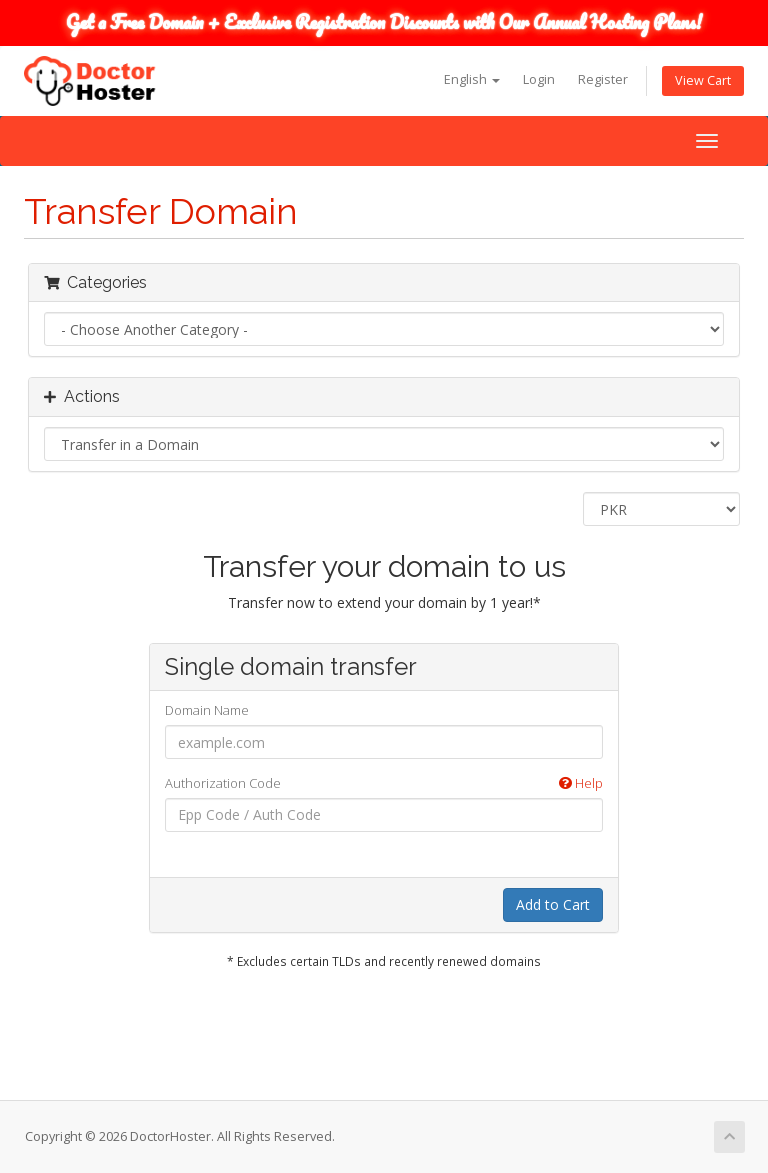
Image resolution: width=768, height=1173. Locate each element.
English (472, 79)
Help (581, 783)
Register (603, 79)
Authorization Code (384, 783)
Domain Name (207, 710)
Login (539, 79)
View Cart (703, 80)
